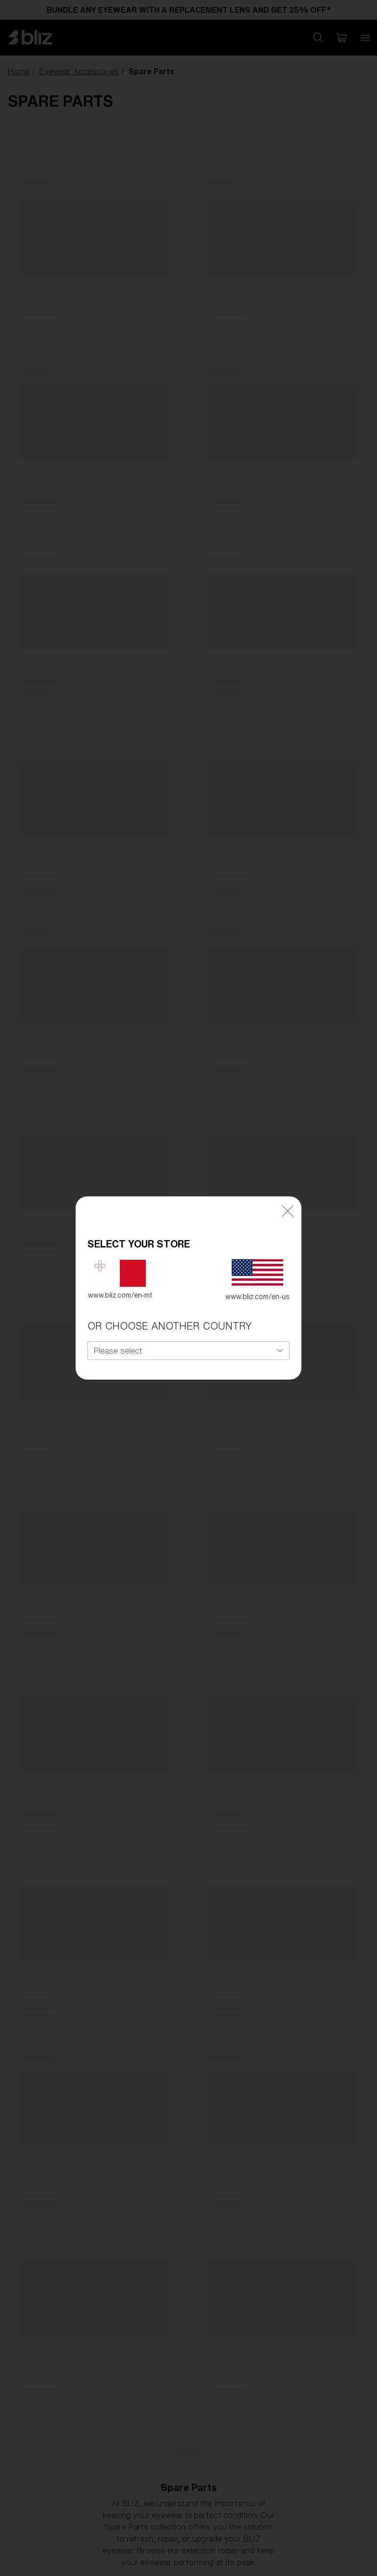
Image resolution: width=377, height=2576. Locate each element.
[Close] (287, 1199)
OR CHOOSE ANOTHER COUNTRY (169, 1315)
